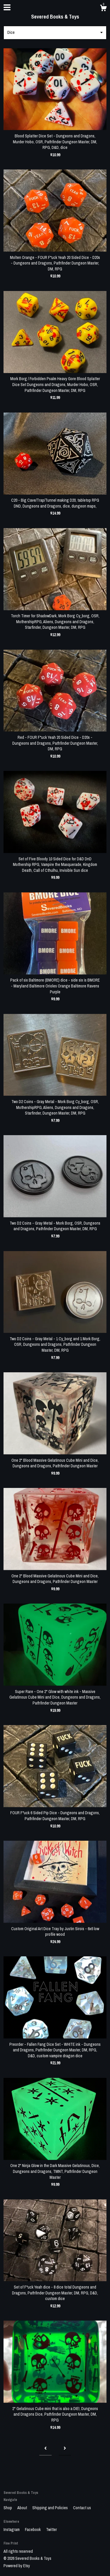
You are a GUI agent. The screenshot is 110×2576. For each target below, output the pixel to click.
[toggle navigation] (7, 7)
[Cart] (103, 8)
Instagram (12, 2529)
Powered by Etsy (17, 2565)
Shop (8, 2507)
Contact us (82, 2507)
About (22, 2507)
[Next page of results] (65, 2448)
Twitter (51, 2529)
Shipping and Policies (50, 2507)
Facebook (33, 2529)
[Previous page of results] (45, 2448)
